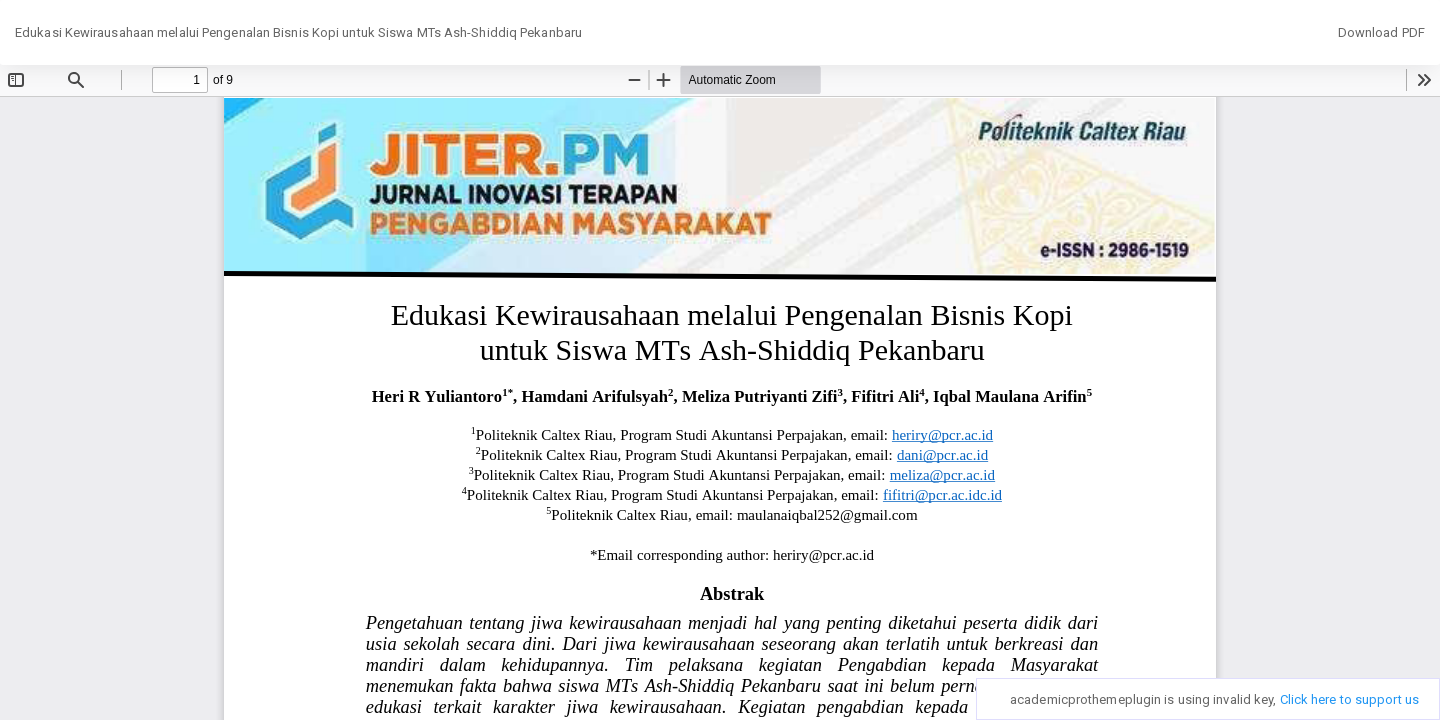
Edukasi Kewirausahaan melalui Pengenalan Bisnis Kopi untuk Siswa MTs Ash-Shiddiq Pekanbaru (298, 32)
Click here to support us (1349, 699)
